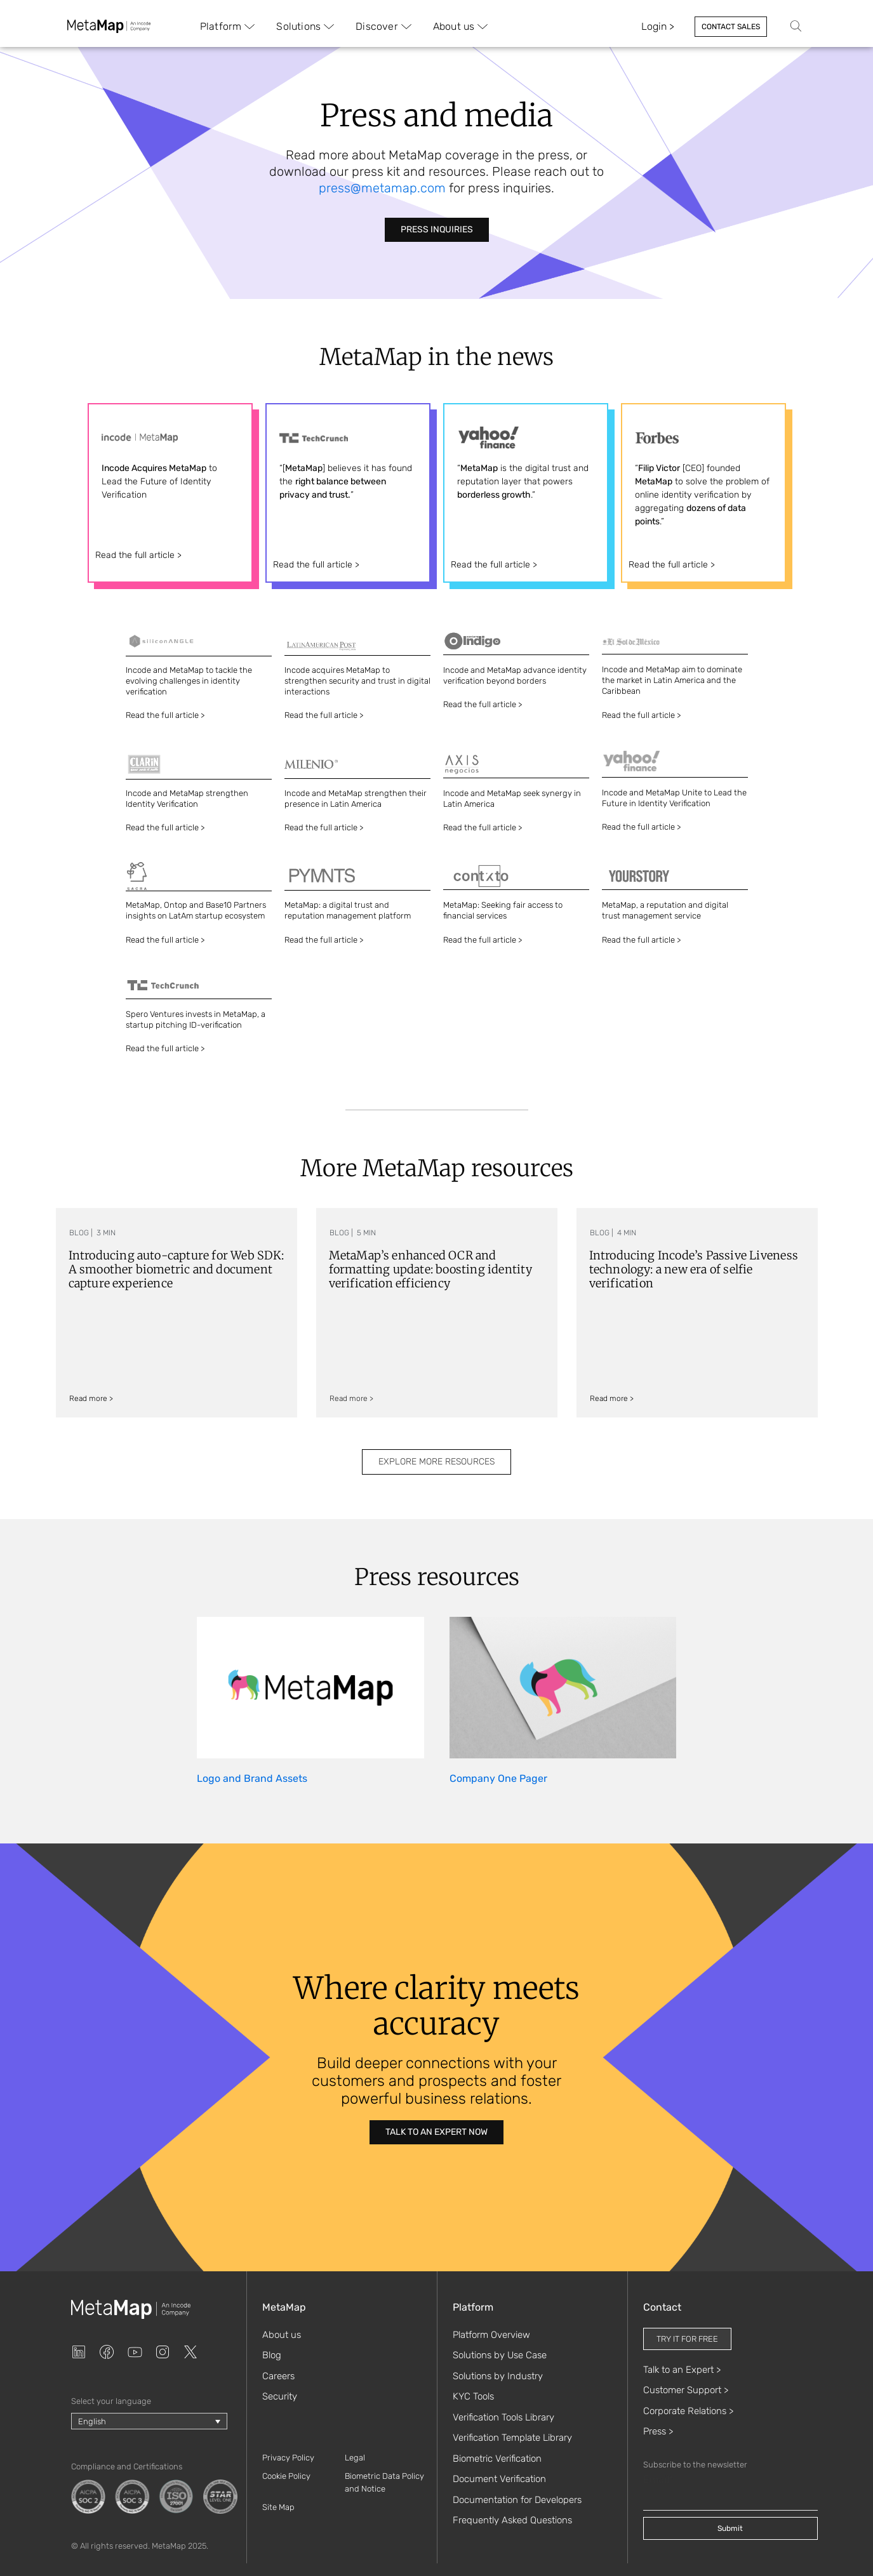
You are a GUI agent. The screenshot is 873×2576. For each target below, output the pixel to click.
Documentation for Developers (517, 2500)
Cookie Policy (286, 2476)
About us (281, 2334)
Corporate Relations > (688, 2411)
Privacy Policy (288, 2457)
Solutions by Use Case (500, 2355)
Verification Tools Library (503, 2417)
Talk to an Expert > (682, 2369)
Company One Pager (498, 1778)
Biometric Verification (497, 2458)
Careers (278, 2376)
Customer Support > (685, 2390)
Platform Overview (491, 2334)
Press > (658, 2431)
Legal (355, 2457)
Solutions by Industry (498, 2376)
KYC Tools (473, 2396)
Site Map (278, 2507)
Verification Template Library (512, 2437)
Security (279, 2396)
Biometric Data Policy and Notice (384, 2482)
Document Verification (499, 2479)
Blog (271, 2355)
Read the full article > (138, 555)
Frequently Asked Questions (512, 2520)
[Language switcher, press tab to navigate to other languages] (149, 2421)
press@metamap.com (382, 188)
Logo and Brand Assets (252, 1778)
